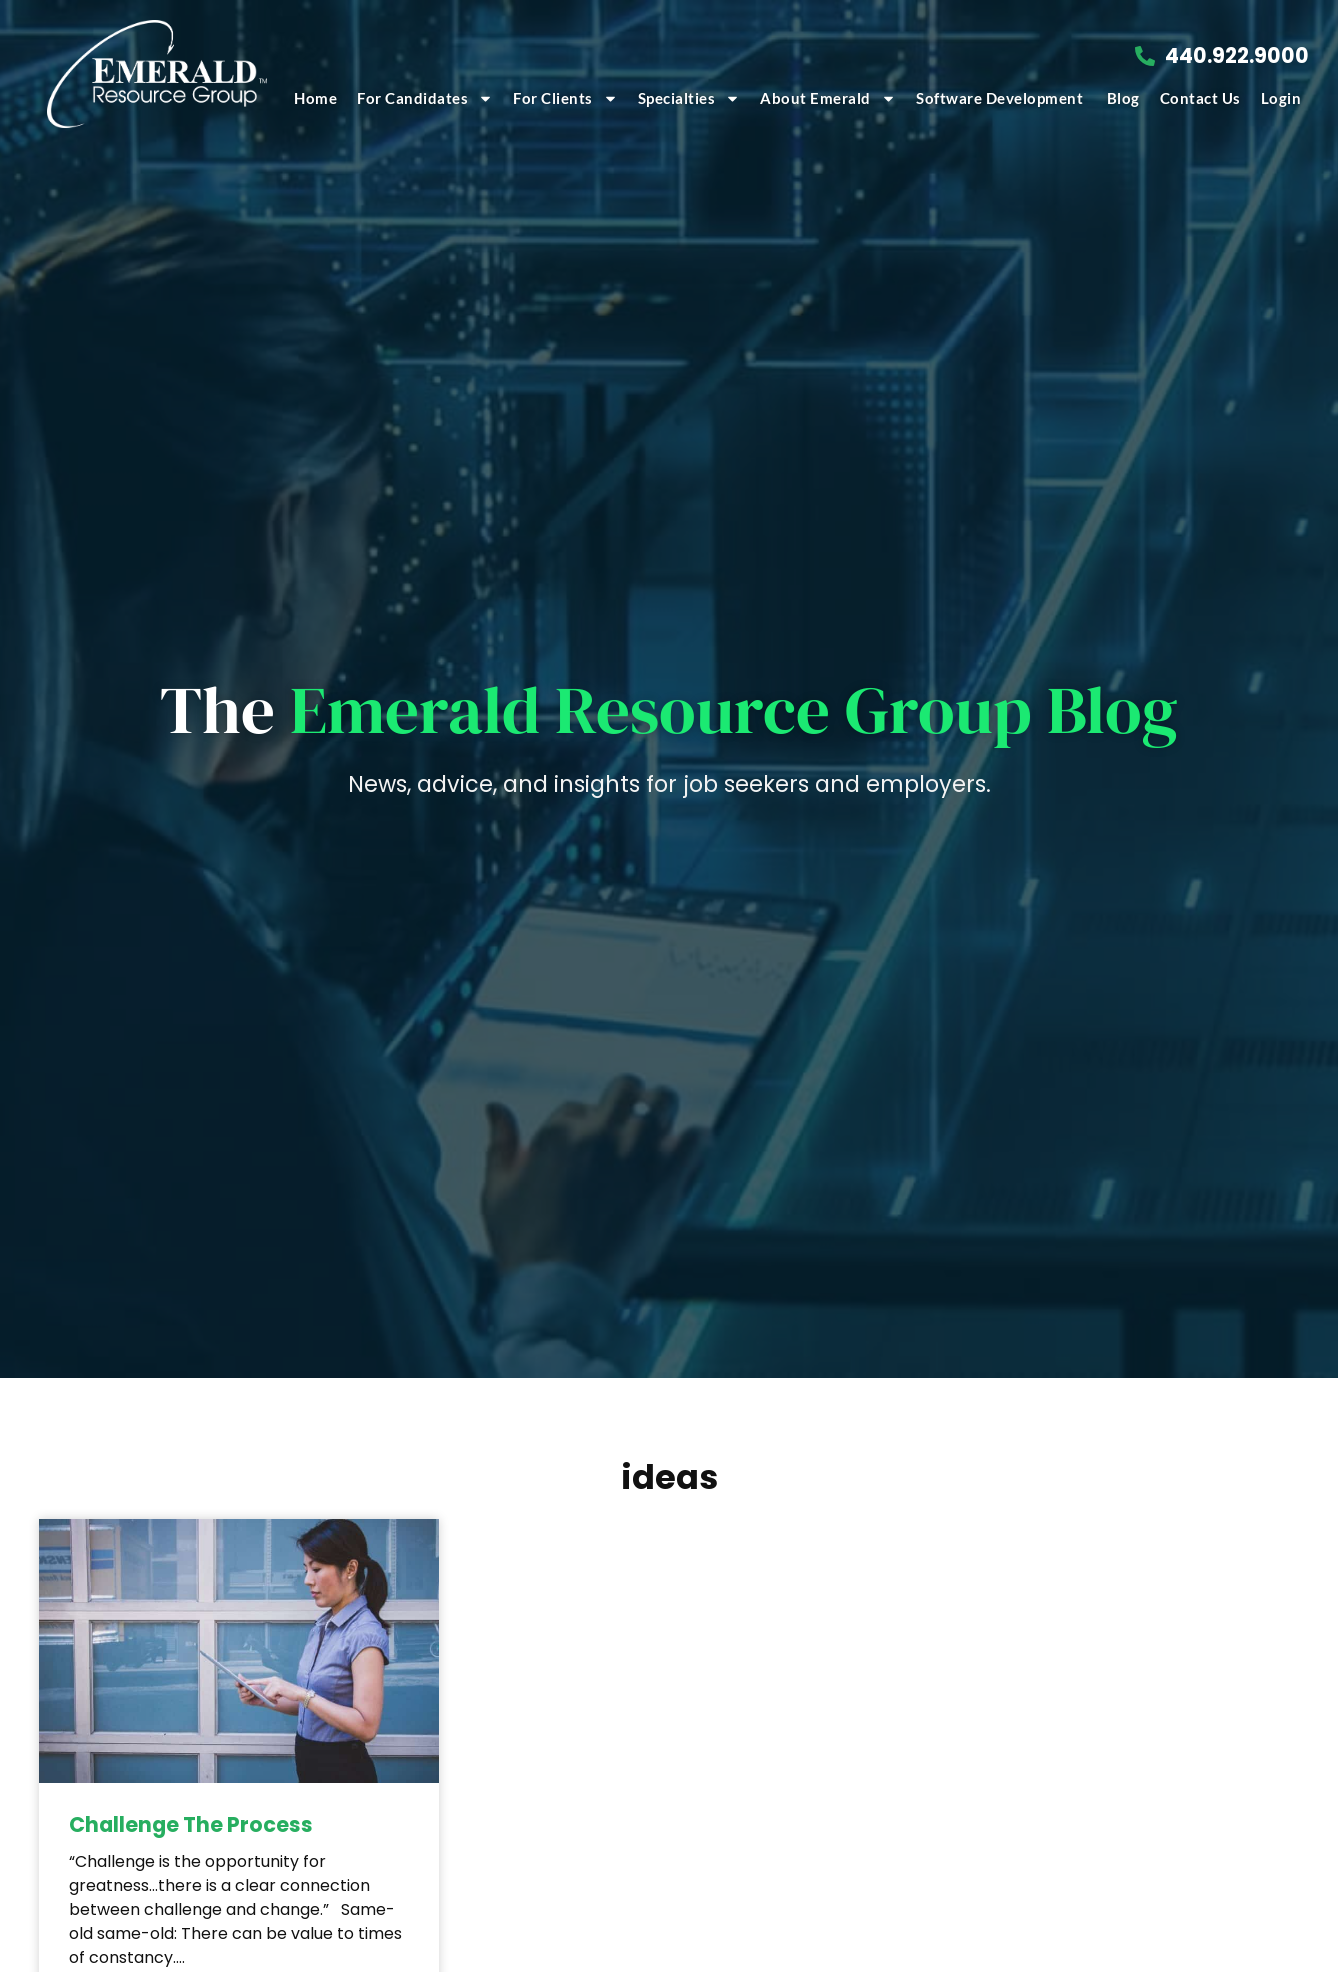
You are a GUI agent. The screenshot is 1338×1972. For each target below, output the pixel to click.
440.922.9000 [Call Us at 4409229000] (1237, 55)
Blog (1123, 98)
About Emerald (828, 98)
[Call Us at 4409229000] (1145, 56)
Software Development (1001, 98)
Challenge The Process (191, 1824)
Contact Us (1200, 98)
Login (1281, 98)
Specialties (689, 98)
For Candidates (425, 98)
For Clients (565, 98)
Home (315, 98)
